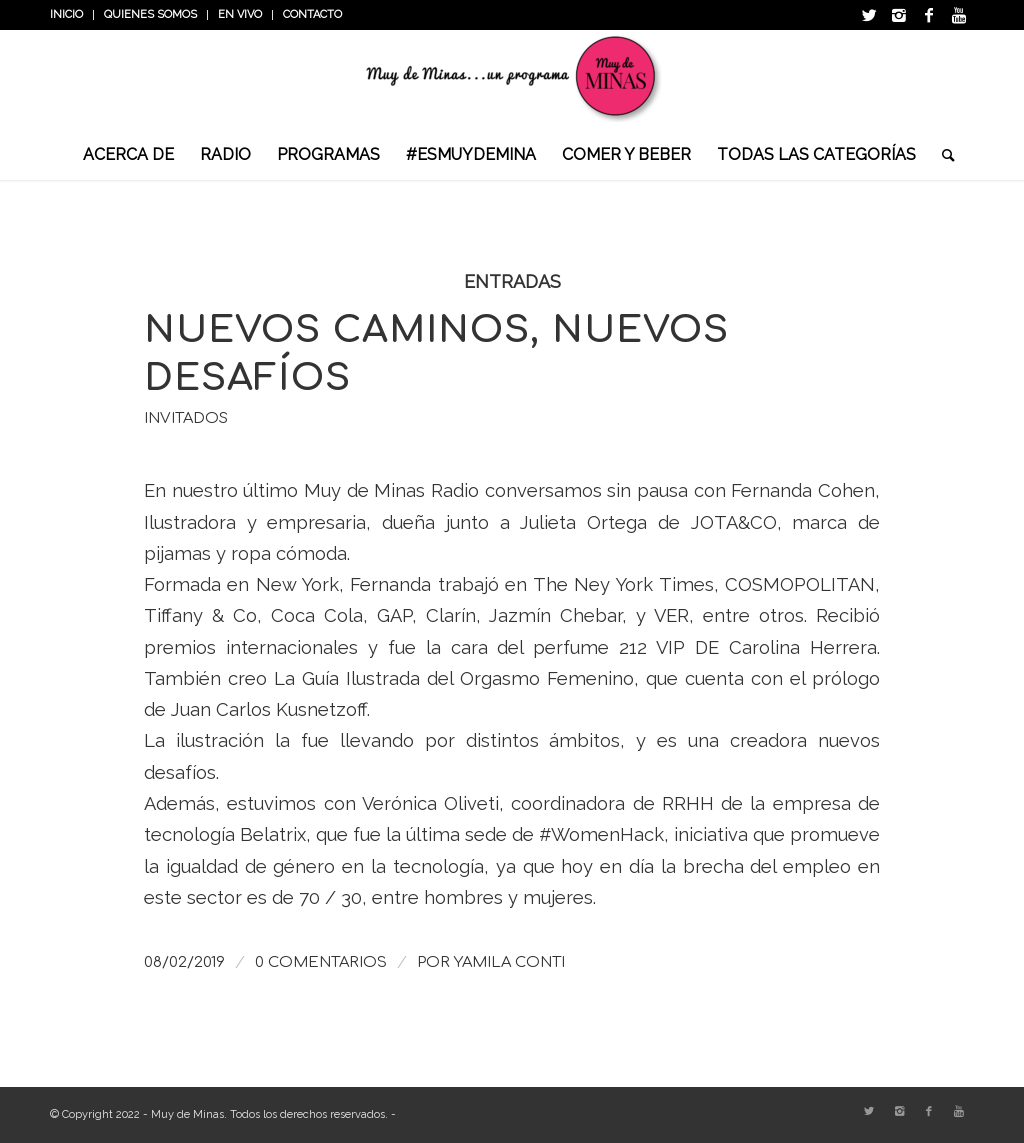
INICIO (66, 14)
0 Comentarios (321, 962)
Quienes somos (150, 14)
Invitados (186, 418)
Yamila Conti (509, 962)
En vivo (240, 14)
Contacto (312, 14)
